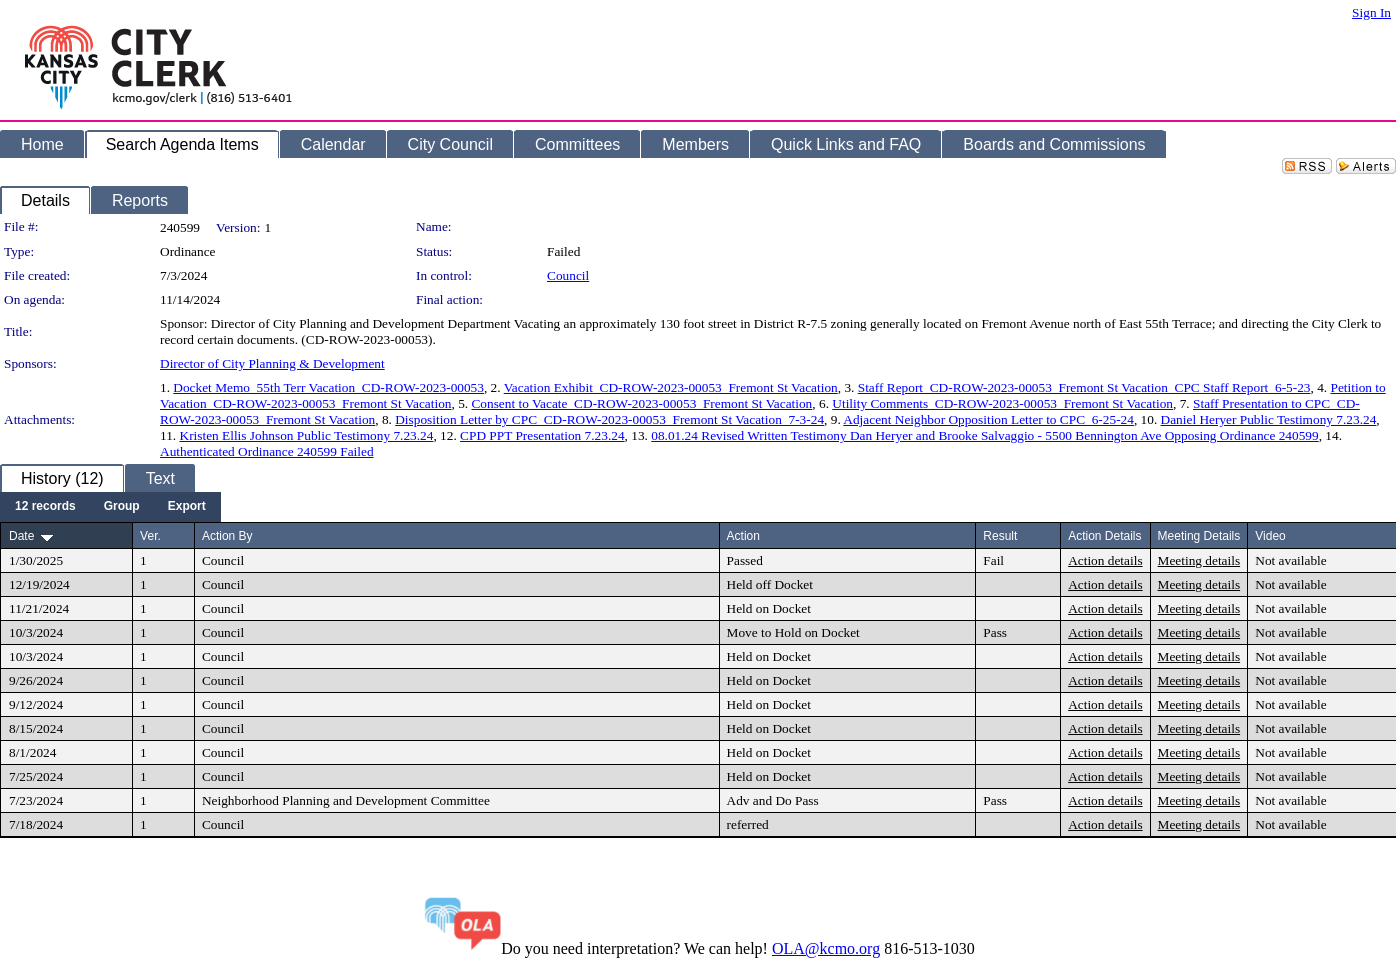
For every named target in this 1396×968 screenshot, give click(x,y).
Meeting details (1199, 560)
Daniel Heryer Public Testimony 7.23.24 (1269, 419)
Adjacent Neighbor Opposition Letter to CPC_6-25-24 (988, 419)
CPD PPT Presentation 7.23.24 (542, 435)
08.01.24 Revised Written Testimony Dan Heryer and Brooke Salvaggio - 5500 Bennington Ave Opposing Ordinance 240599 (984, 435)
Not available (1290, 560)
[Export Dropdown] (187, 507)
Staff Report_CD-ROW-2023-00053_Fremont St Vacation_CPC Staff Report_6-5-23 (1084, 387)
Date (21, 536)
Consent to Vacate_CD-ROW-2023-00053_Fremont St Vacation (641, 403)
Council (568, 275)
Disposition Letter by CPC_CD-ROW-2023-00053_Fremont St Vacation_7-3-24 (609, 419)
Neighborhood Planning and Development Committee (346, 800)
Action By (227, 536)
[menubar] (110, 507)
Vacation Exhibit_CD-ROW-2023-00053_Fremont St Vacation (671, 387)
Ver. (150, 536)
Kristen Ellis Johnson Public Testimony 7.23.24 (307, 435)
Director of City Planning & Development (272, 363)
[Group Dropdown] (122, 507)
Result (1000, 536)
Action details (1105, 560)
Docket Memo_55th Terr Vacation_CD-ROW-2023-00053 (328, 387)
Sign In (1371, 12)
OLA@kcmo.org (826, 948)
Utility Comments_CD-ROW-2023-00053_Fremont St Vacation (1002, 403)
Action (743, 536)
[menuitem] (45, 507)
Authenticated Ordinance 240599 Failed (267, 451)
